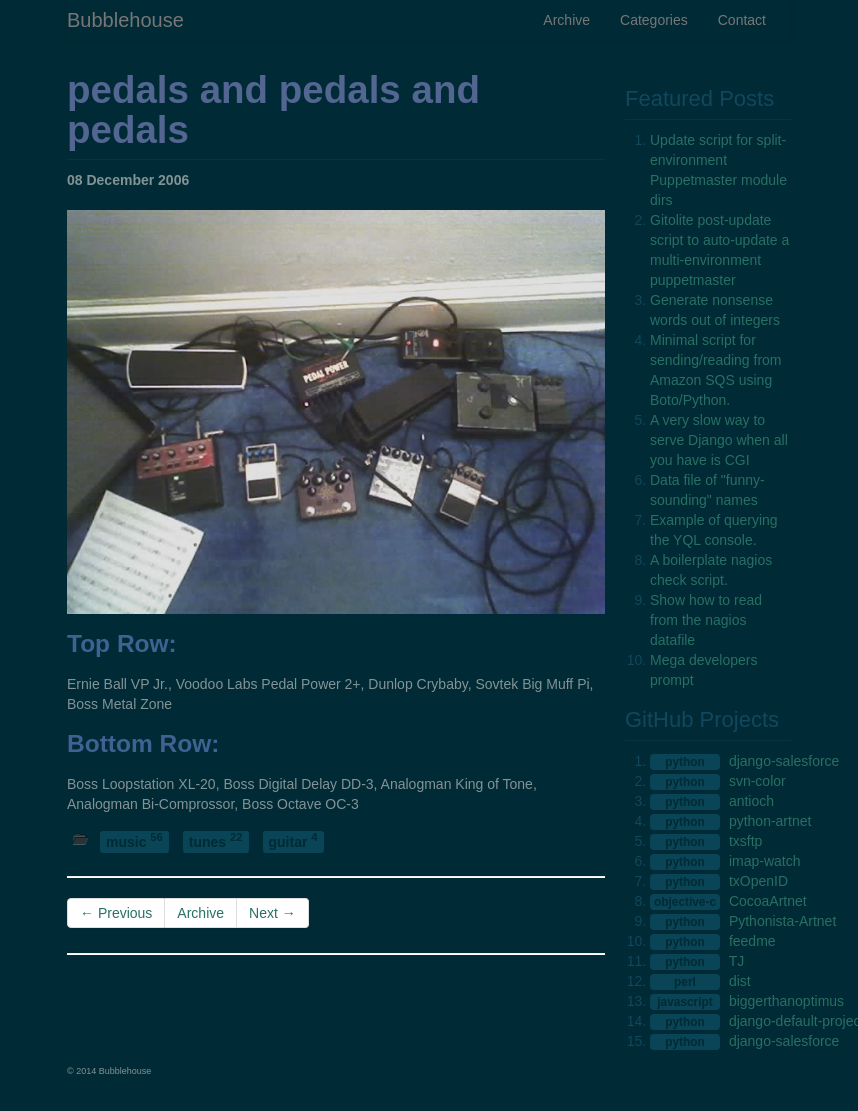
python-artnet (770, 821)
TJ (737, 961)
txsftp (745, 841)
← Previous (116, 913)
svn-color (757, 781)
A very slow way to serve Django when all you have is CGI (719, 440)
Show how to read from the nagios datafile (706, 620)
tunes (216, 841)
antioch (751, 801)
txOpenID (758, 881)
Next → (272, 913)
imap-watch (765, 861)
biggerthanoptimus (786, 1001)
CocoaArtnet (768, 901)
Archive (566, 20)
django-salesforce (784, 761)
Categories (654, 20)
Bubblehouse (125, 20)
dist (740, 981)
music (134, 841)
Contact (742, 20)
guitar (293, 841)
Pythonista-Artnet (782, 921)
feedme (752, 941)
